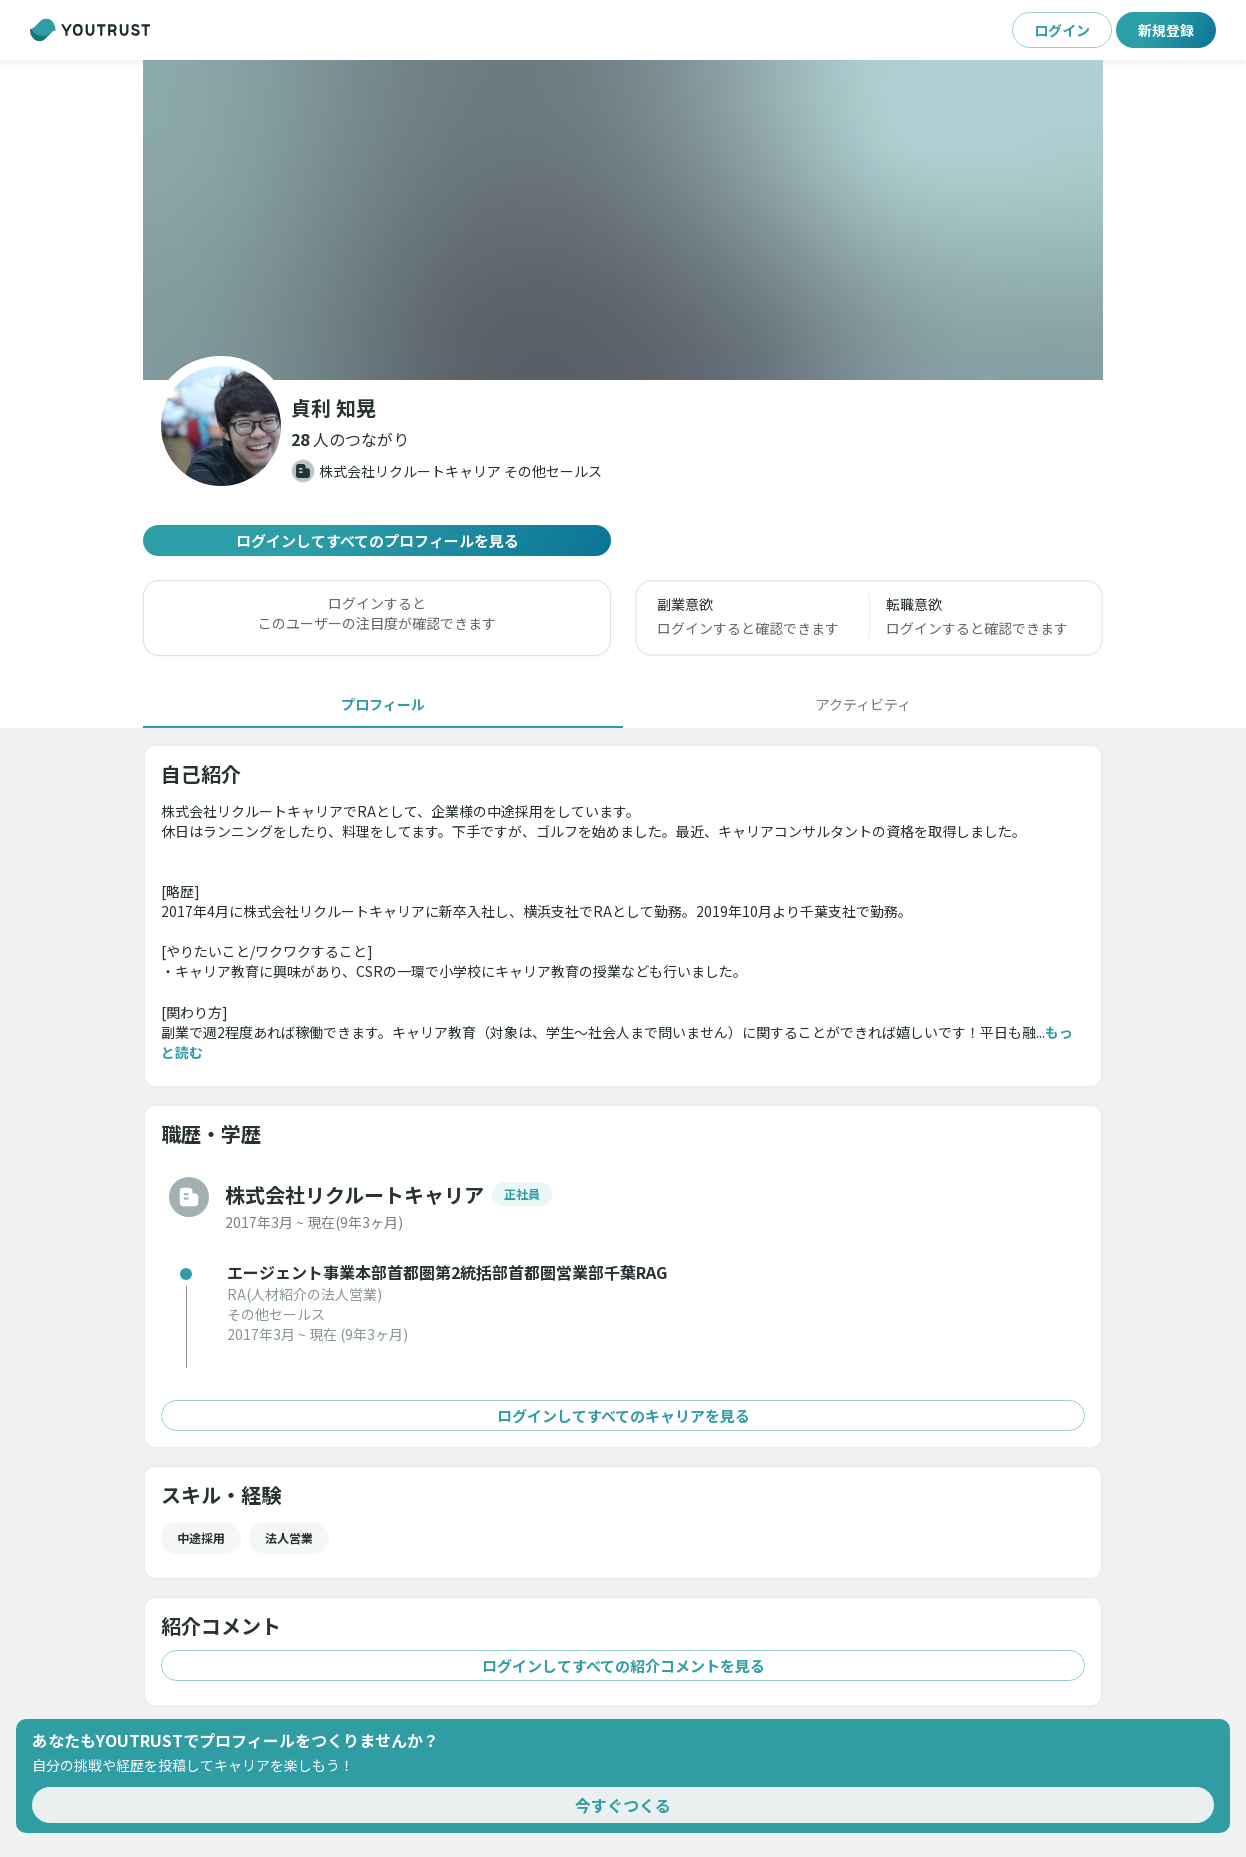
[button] (350, 439)
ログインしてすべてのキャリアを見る (623, 1415)
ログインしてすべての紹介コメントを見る (623, 1665)
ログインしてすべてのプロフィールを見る (377, 540)
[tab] (383, 704)
